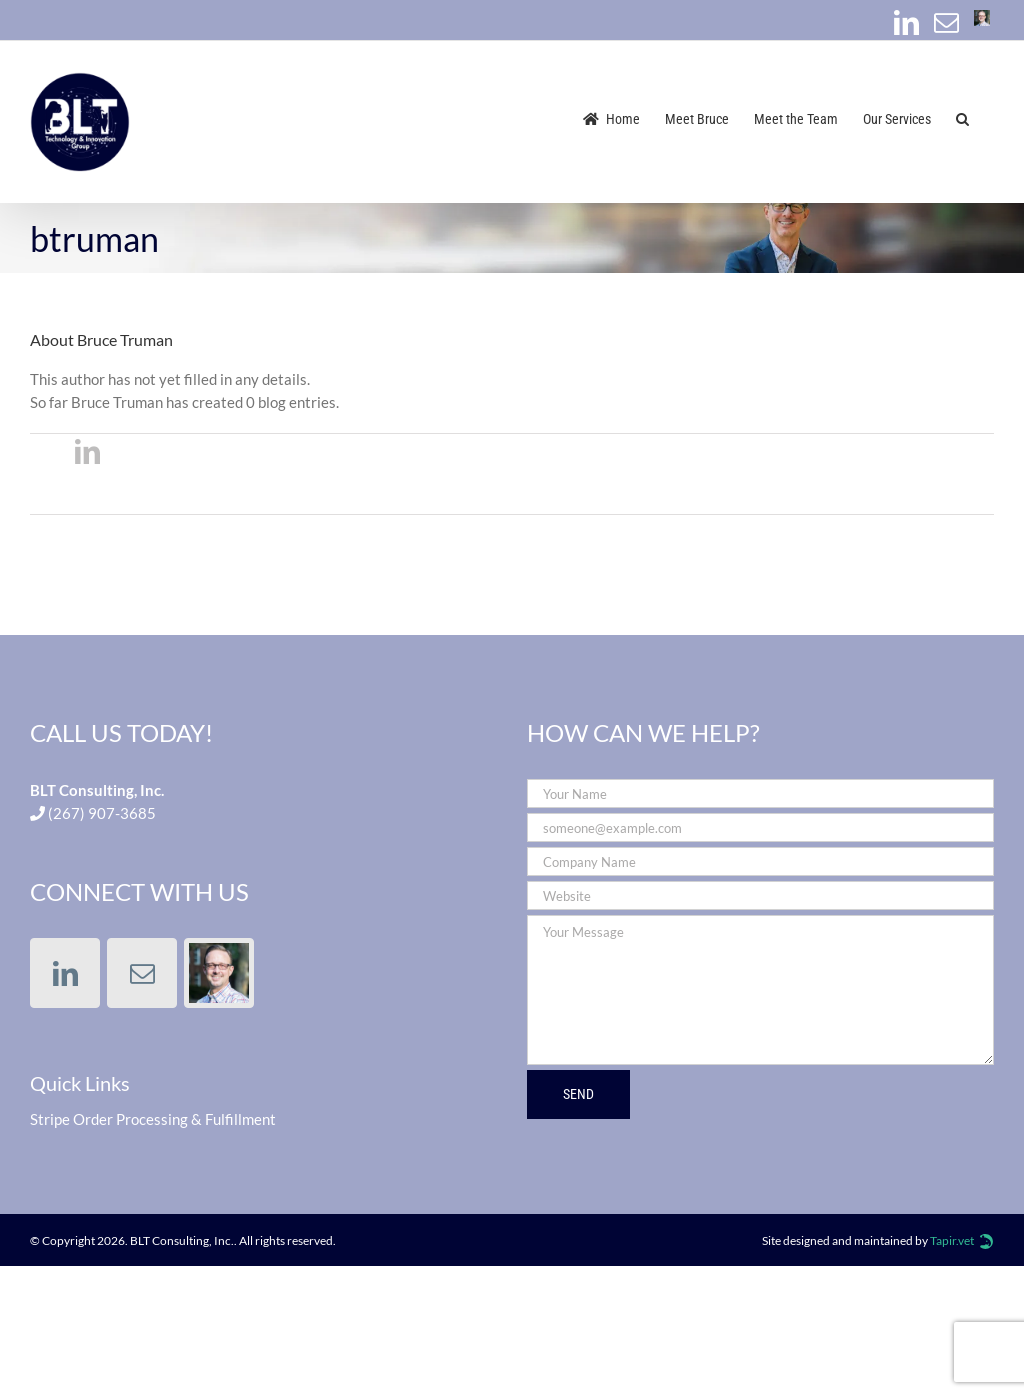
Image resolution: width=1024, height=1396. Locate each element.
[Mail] (142, 973)
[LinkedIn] (65, 973)
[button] (962, 117)
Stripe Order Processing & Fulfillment (153, 1119)
